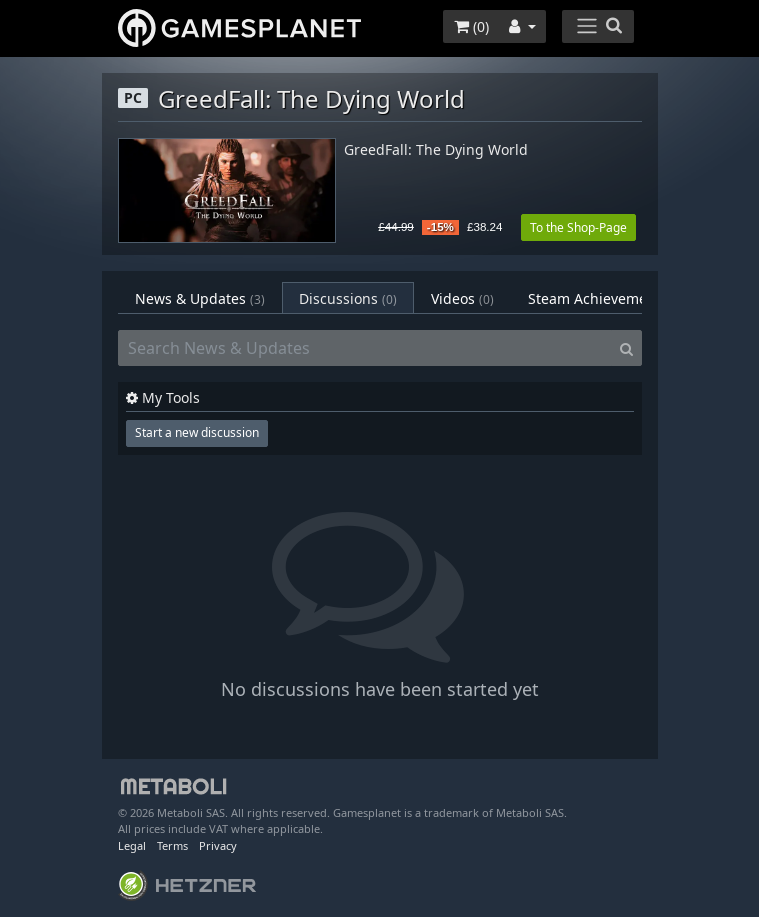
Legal (132, 845)
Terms (172, 845)
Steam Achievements (611, 298)
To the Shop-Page (578, 227)
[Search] (626, 348)
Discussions (348, 298)
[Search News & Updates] (365, 348)
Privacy (218, 845)
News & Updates (200, 298)
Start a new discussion (197, 432)
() (471, 26)
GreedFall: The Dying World (436, 150)
